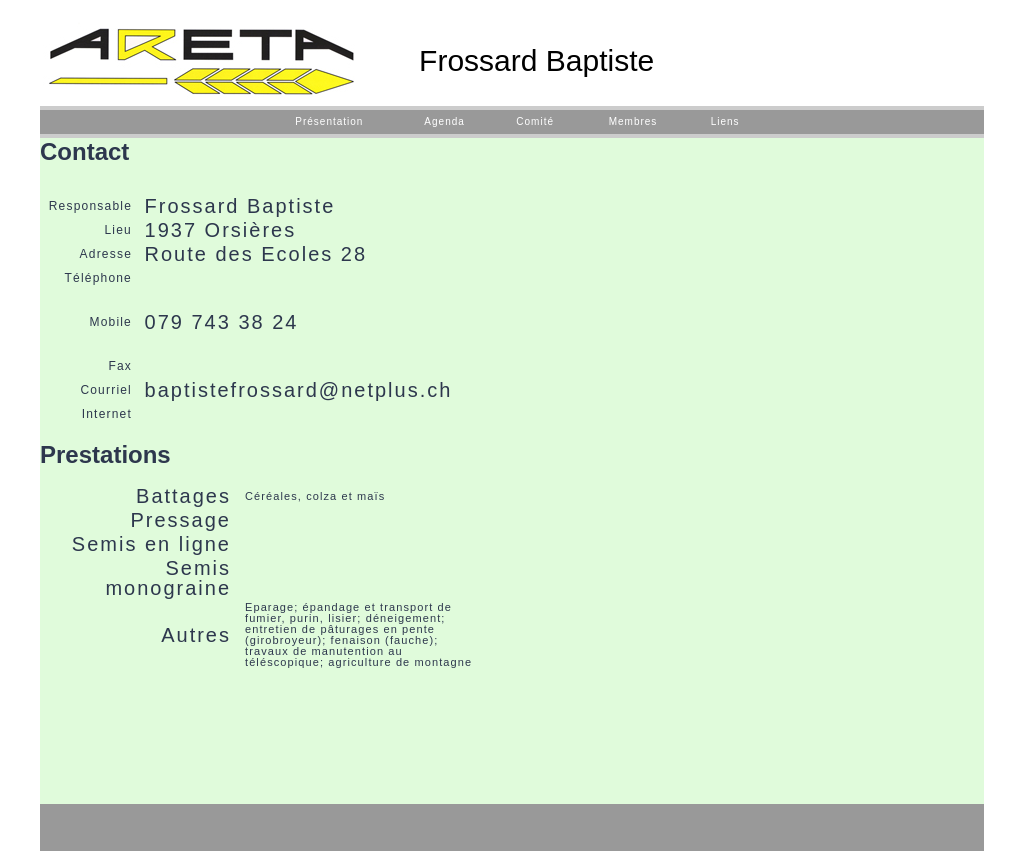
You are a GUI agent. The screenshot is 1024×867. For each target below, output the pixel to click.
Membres (633, 121)
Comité (535, 121)
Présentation (329, 121)
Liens (725, 121)
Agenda (444, 121)
